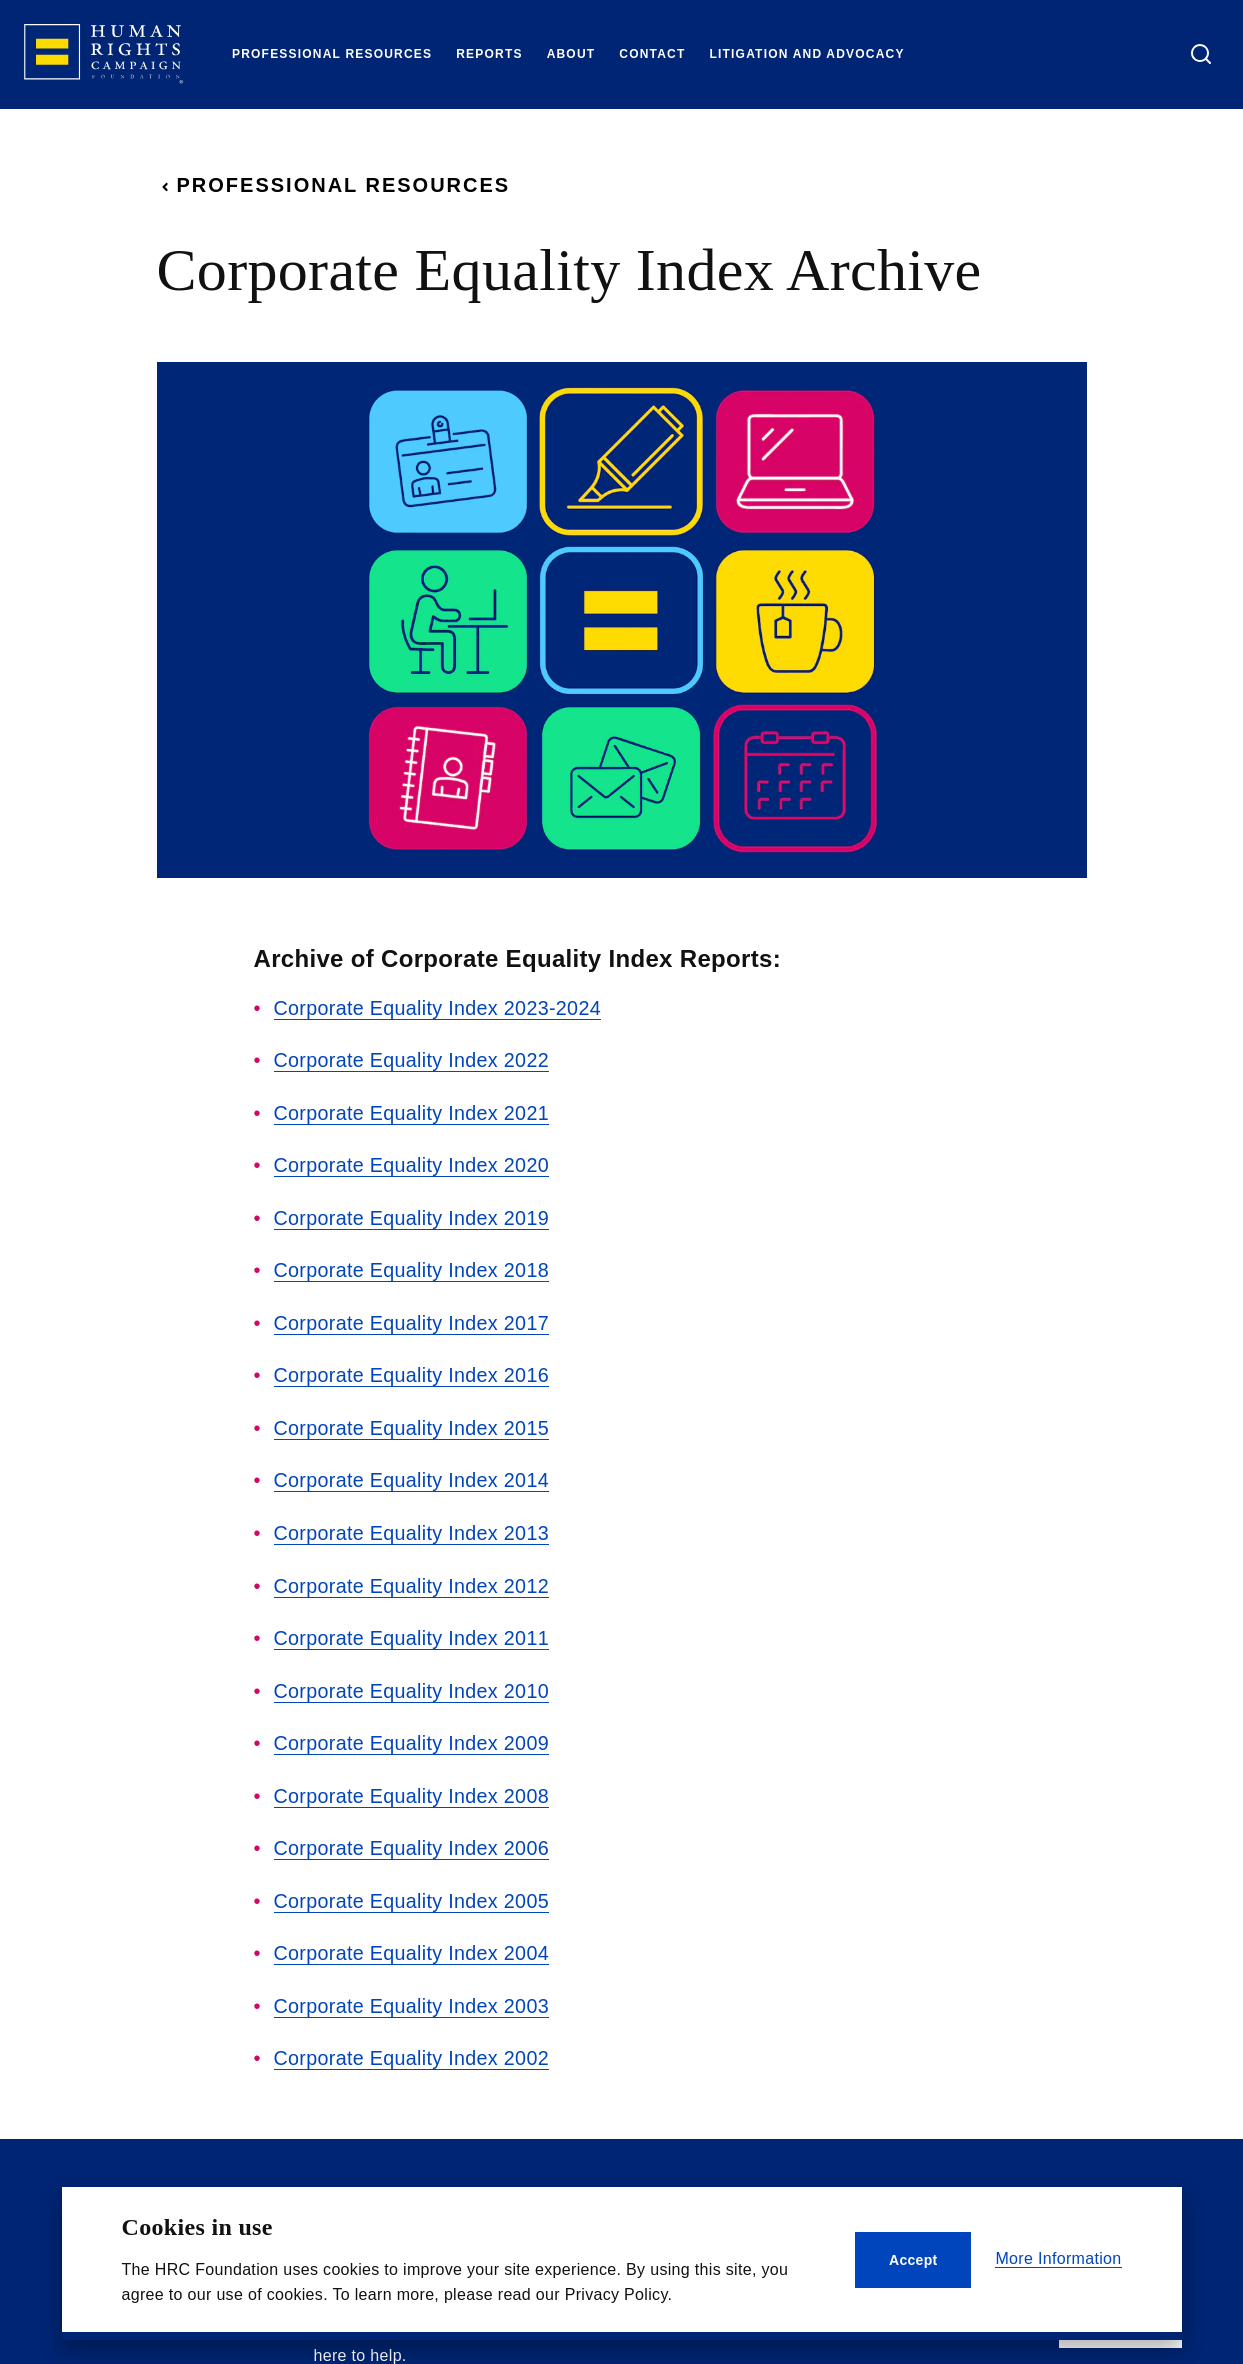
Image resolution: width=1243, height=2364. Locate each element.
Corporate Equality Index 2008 (413, 1788)
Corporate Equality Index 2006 (413, 1840)
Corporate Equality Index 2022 (413, 1060)
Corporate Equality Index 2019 (413, 1216)
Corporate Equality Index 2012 (413, 1580)
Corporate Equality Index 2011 (413, 1632)
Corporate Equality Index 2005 (413, 1892)
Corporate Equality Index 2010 (413, 1684)
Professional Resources (334, 185)
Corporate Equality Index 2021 (413, 1112)
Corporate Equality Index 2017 (413, 1320)
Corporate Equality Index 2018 (413, 1268)
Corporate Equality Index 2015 (413, 1424)
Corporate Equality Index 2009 (413, 1736)
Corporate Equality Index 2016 (413, 1372)
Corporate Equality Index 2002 (413, 2048)
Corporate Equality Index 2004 (413, 1944)
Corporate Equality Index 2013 (413, 1528)
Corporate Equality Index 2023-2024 (440, 1008)
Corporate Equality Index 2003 (413, 1996)
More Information (1058, 2258)
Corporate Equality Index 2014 (413, 1476)
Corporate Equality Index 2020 (413, 1164)
